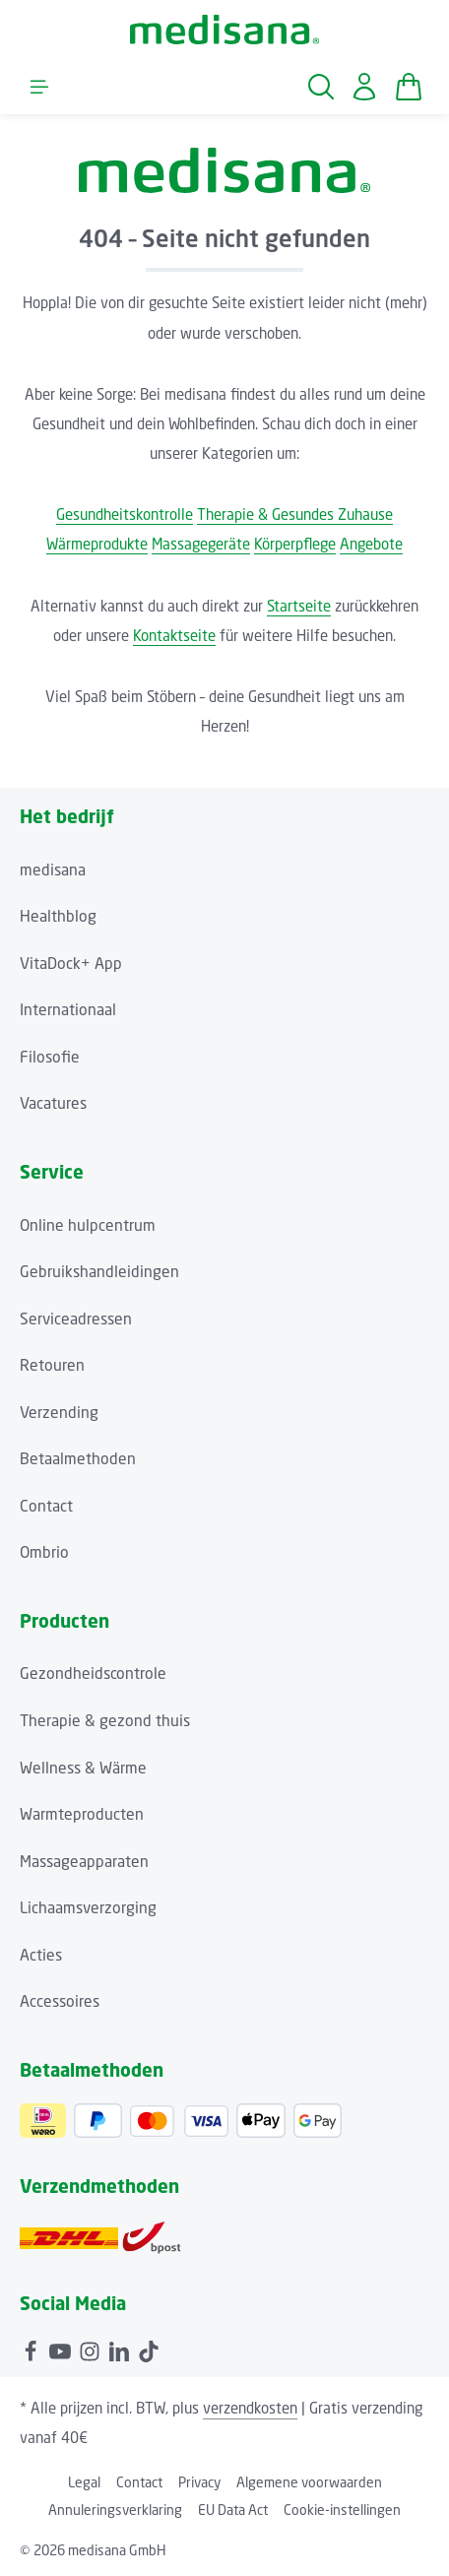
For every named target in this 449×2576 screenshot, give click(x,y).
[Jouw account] (364, 86)
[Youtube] (62, 2350)
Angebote (371, 543)
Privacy (199, 2482)
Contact (46, 1506)
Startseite (299, 605)
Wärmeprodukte (97, 543)
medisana (53, 870)
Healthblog (58, 916)
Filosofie (50, 1057)
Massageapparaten (84, 1861)
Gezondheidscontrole (93, 1673)
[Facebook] (32, 2350)
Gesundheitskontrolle (124, 514)
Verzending (59, 1412)
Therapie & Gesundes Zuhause (295, 514)
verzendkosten (250, 2407)
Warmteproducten (82, 1814)
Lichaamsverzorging (88, 1908)
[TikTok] (149, 2350)
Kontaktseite (174, 635)
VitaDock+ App (71, 963)
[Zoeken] (321, 86)
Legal (84, 2482)
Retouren (52, 1365)
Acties (41, 1955)
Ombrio (44, 1552)
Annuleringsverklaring (115, 2509)
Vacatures (53, 1103)
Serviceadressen (76, 1319)
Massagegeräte (201, 543)
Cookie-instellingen (342, 2509)
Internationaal (68, 1009)
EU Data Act (233, 2509)
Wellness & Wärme (83, 1768)
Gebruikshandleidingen (99, 1271)
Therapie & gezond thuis (105, 1720)
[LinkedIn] (121, 2350)
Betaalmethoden (78, 1459)
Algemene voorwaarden (309, 2482)
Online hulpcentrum (88, 1225)
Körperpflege (295, 543)
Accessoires (59, 2001)
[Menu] (39, 86)
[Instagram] (91, 2350)
